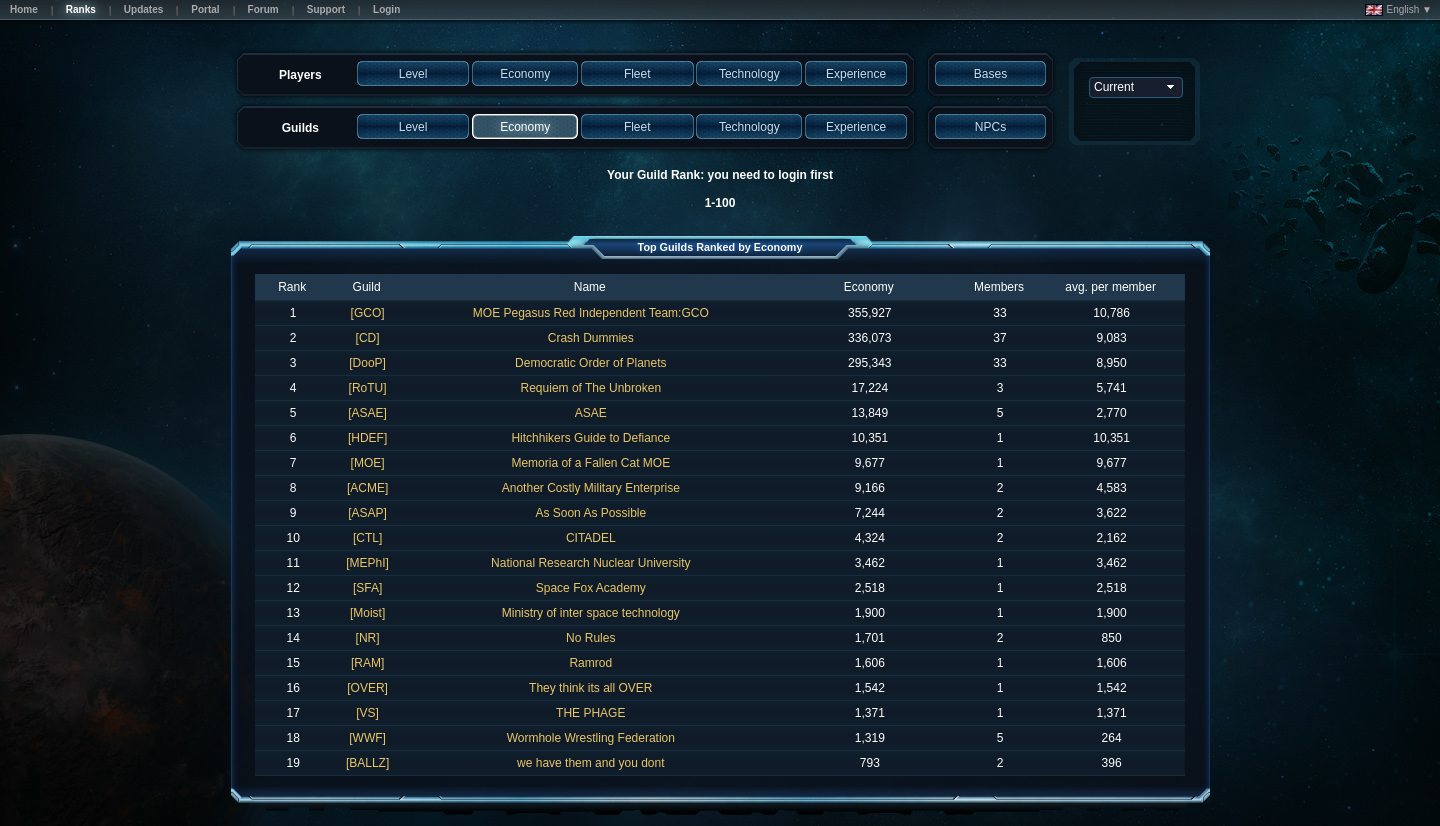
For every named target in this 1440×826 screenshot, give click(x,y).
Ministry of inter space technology (591, 613)
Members (999, 287)
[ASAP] (367, 513)
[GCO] (368, 313)
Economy (869, 287)
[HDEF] (367, 438)
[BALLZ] (367, 763)
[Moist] (367, 613)
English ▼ (1398, 10)
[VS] (367, 713)
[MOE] (368, 463)
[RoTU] (368, 388)
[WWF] (367, 738)
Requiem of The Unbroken (591, 388)
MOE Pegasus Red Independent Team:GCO (591, 313)
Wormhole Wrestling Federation (591, 738)
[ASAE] (367, 413)
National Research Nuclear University (590, 563)
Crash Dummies (591, 338)
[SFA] (367, 588)
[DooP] (367, 363)
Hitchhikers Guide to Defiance (590, 438)
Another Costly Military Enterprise (591, 488)
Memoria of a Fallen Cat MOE (590, 463)
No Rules (590, 638)
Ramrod (590, 663)
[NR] (368, 638)
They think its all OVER (590, 688)
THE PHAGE (590, 713)
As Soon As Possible (590, 513)
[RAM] (367, 663)
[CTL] (367, 538)
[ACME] (367, 488)
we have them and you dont (590, 763)
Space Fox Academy (591, 588)
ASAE (591, 413)
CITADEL (591, 538)
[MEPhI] (367, 563)
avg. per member (1110, 287)
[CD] (368, 338)
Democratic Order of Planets (590, 363)
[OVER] (367, 688)
